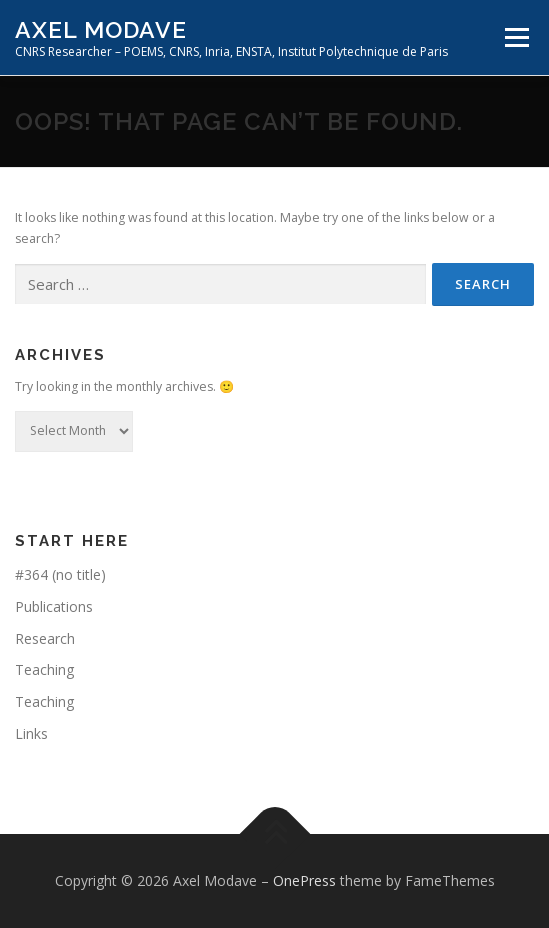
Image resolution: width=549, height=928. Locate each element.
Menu (515, 37)
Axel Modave (101, 29)
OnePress (304, 880)
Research (45, 638)
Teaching (44, 669)
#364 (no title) (60, 574)
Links (31, 733)
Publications (54, 606)
